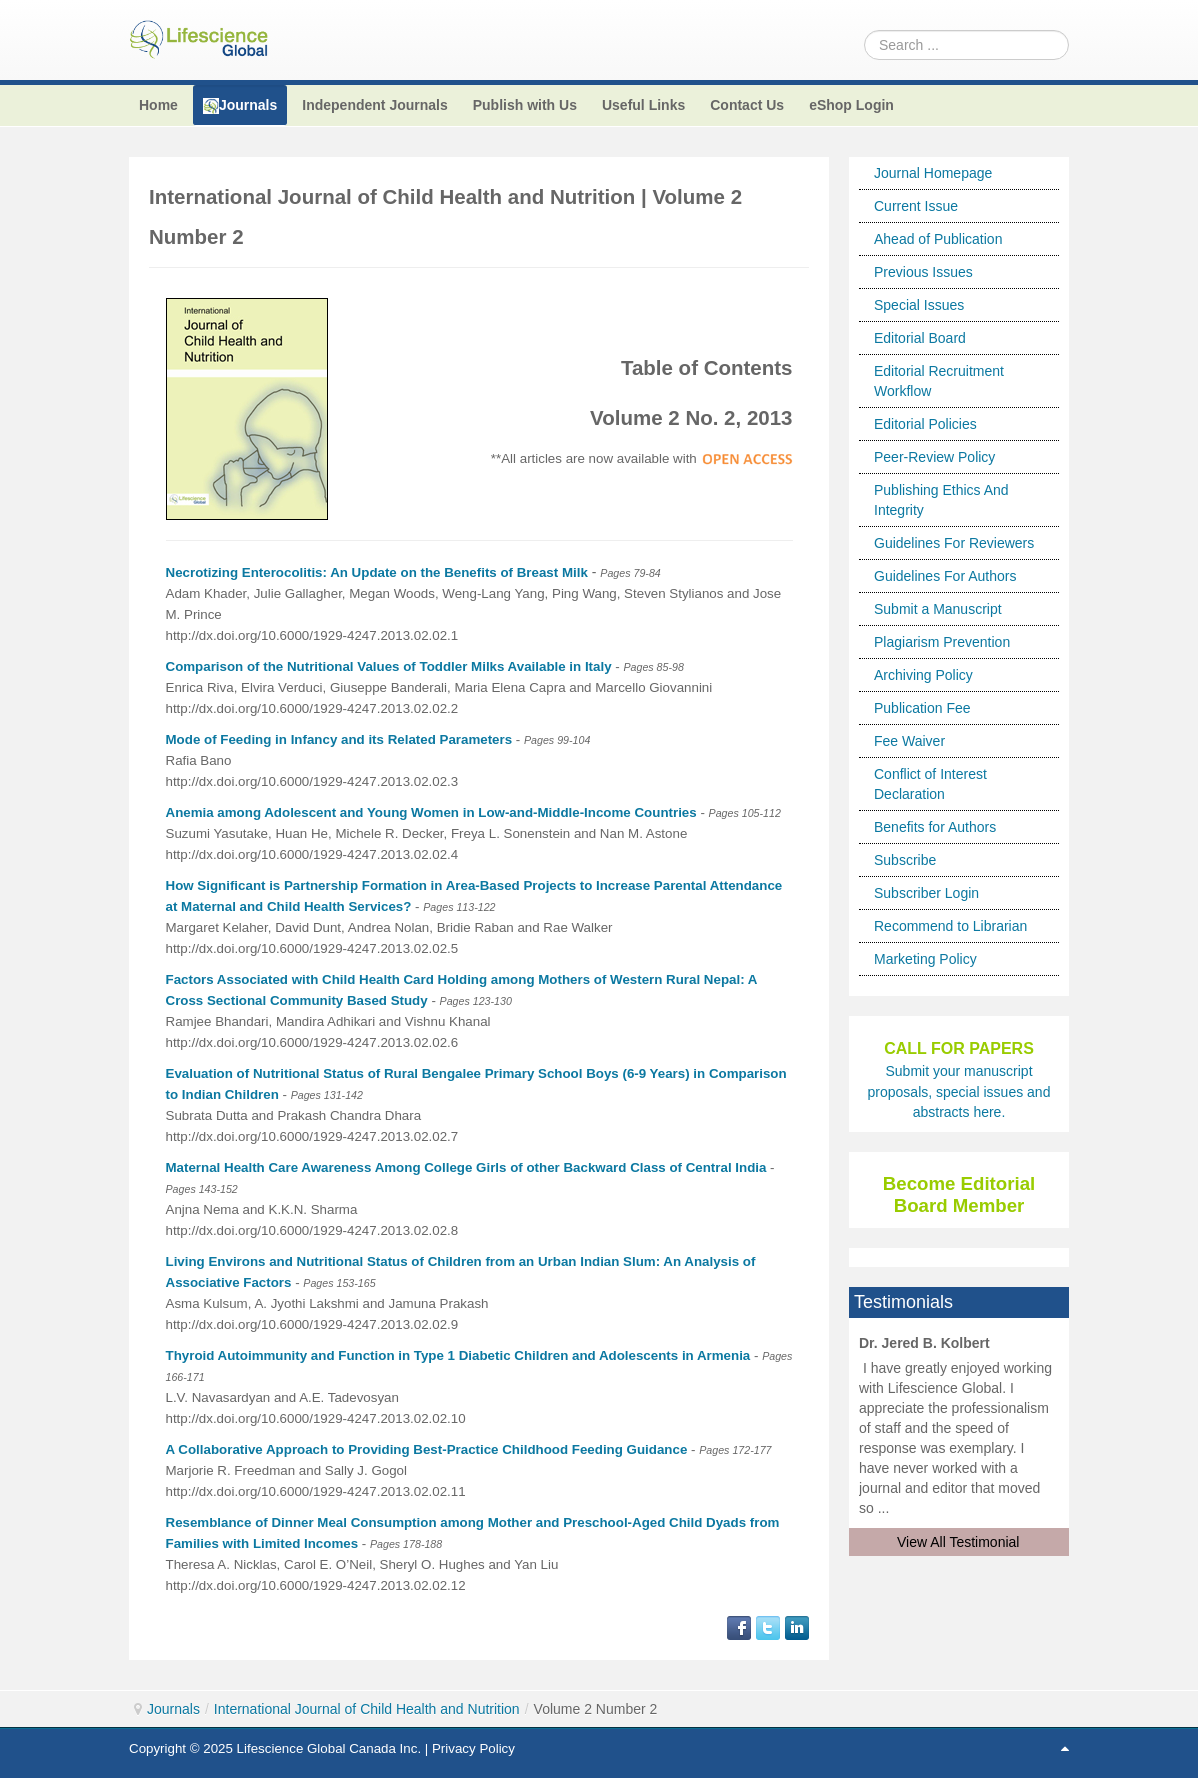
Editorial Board (920, 338)
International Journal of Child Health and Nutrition (367, 1709)
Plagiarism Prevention (942, 642)
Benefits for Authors (935, 827)
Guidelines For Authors (945, 576)
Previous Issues (923, 272)
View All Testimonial (958, 1542)
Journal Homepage (933, 173)
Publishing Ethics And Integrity (941, 500)
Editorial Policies (925, 424)
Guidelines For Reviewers (954, 543)
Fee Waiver (909, 741)
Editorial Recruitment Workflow (939, 381)
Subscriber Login (926, 893)
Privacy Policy (473, 1748)
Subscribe (905, 860)
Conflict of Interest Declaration (930, 784)
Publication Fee (922, 708)
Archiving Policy (923, 675)
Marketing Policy (925, 959)
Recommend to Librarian (950, 926)
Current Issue (916, 206)
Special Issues (919, 305)
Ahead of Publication (938, 239)
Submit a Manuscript (938, 609)
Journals (173, 1709)
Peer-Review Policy (934, 457)
